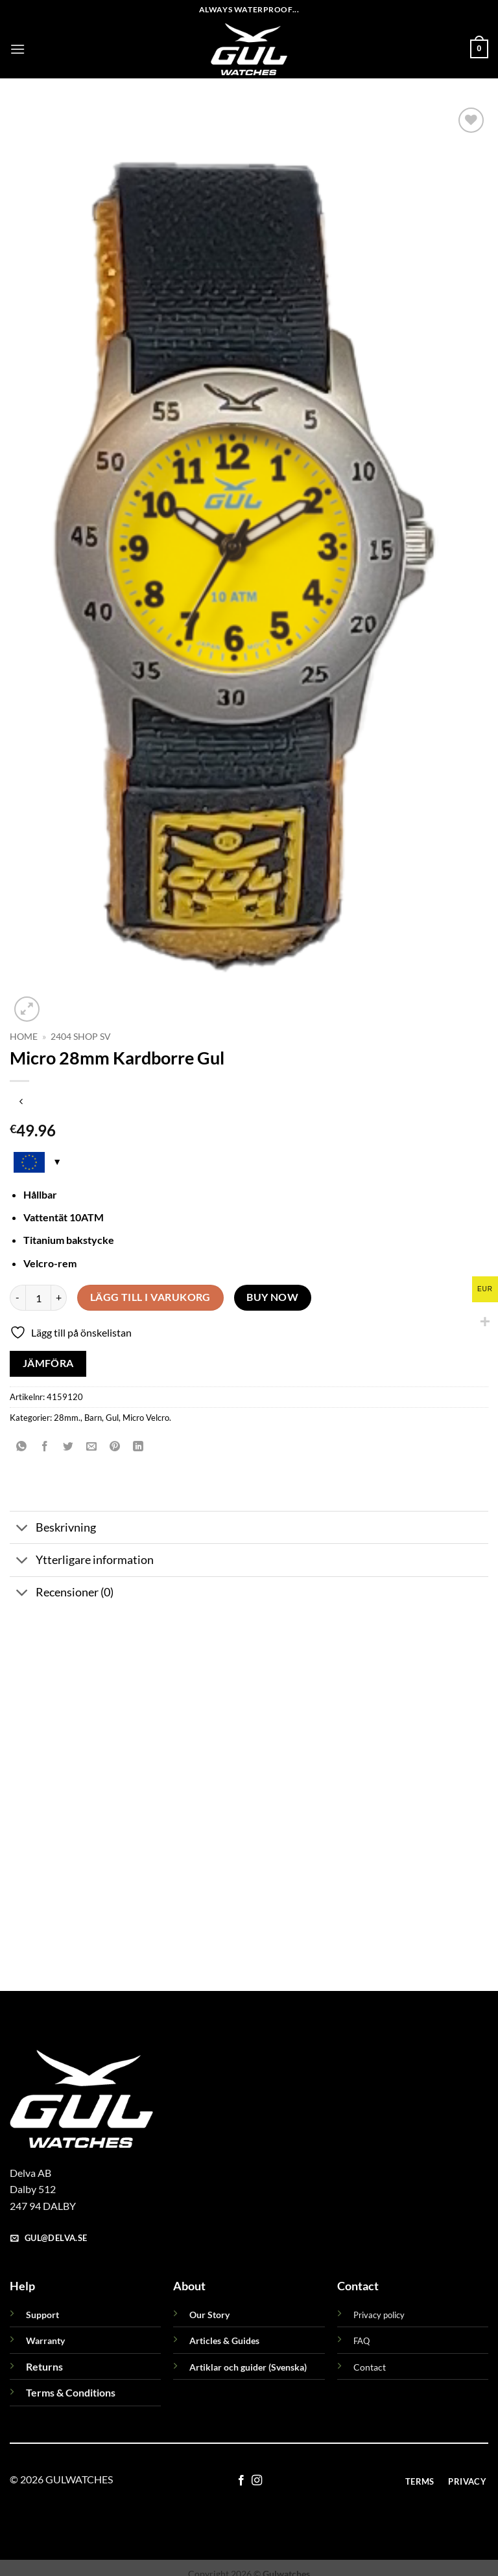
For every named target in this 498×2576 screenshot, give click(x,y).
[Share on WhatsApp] (21, 1446)
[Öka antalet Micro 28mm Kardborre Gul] (59, 1298)
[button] (17, 49)
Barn (93, 1417)
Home (24, 1036)
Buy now (272, 1297)
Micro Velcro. (147, 1417)
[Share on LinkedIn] (138, 1446)
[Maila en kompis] (91, 1446)
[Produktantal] (38, 1298)
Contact (369, 2367)
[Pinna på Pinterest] (115, 1446)
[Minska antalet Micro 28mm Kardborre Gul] (17, 1298)
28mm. (67, 1417)
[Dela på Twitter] (68, 1446)
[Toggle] (22, 1529)
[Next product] (21, 1102)
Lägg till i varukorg (150, 1297)
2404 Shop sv (81, 1036)
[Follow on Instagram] (257, 2481)
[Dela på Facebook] (45, 1446)
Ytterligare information (82, 1561)
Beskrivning (53, 1529)
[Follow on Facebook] (241, 2481)
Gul (112, 1417)
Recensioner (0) (61, 1594)
